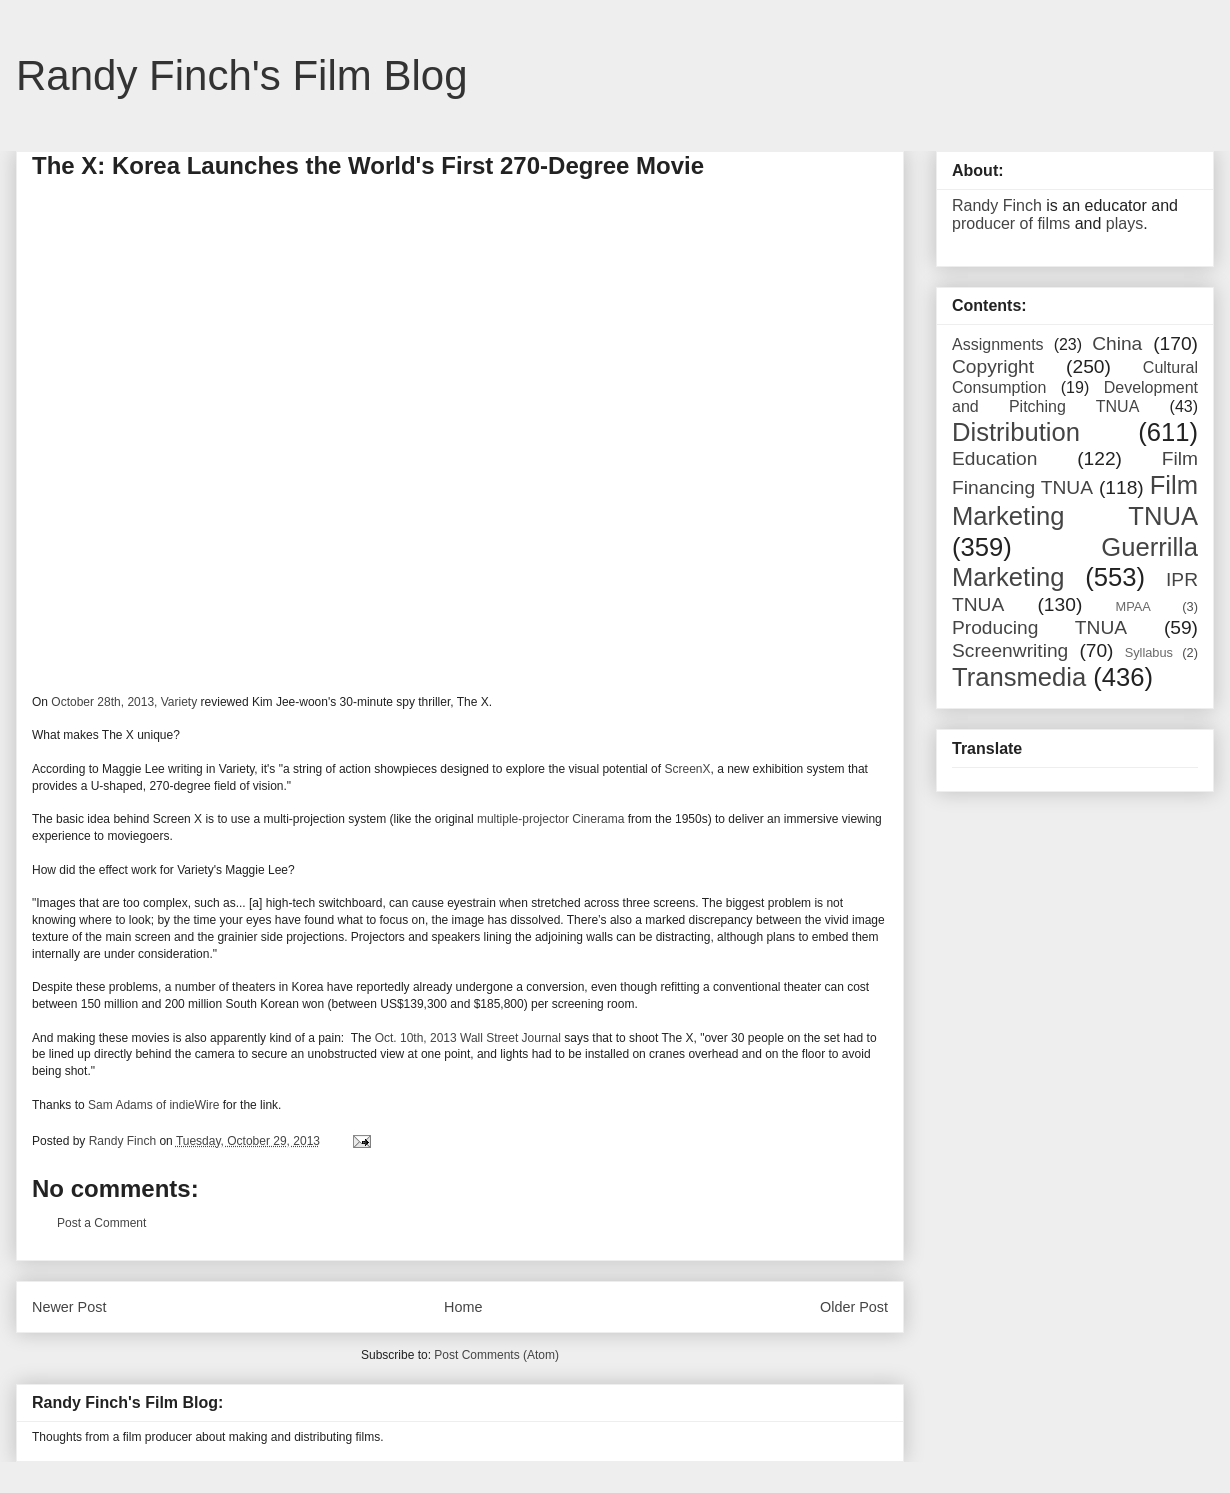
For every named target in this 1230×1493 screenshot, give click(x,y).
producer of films (1011, 223)
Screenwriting (1010, 650)
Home (463, 1307)
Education (994, 458)
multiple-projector (523, 819)
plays (1124, 223)
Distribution (1016, 432)
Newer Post (69, 1307)
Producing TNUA (1039, 627)
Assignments (998, 344)
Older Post (854, 1307)
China (1117, 343)
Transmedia (1019, 677)
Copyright (993, 366)
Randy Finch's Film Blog (242, 75)
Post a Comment (101, 1223)
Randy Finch (997, 205)
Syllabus (1149, 652)
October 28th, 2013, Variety (124, 702)
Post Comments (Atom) (496, 1355)
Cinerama (598, 819)
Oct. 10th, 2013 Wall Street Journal (468, 1038)
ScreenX (687, 769)
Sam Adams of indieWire (153, 1105)
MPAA (1133, 606)
